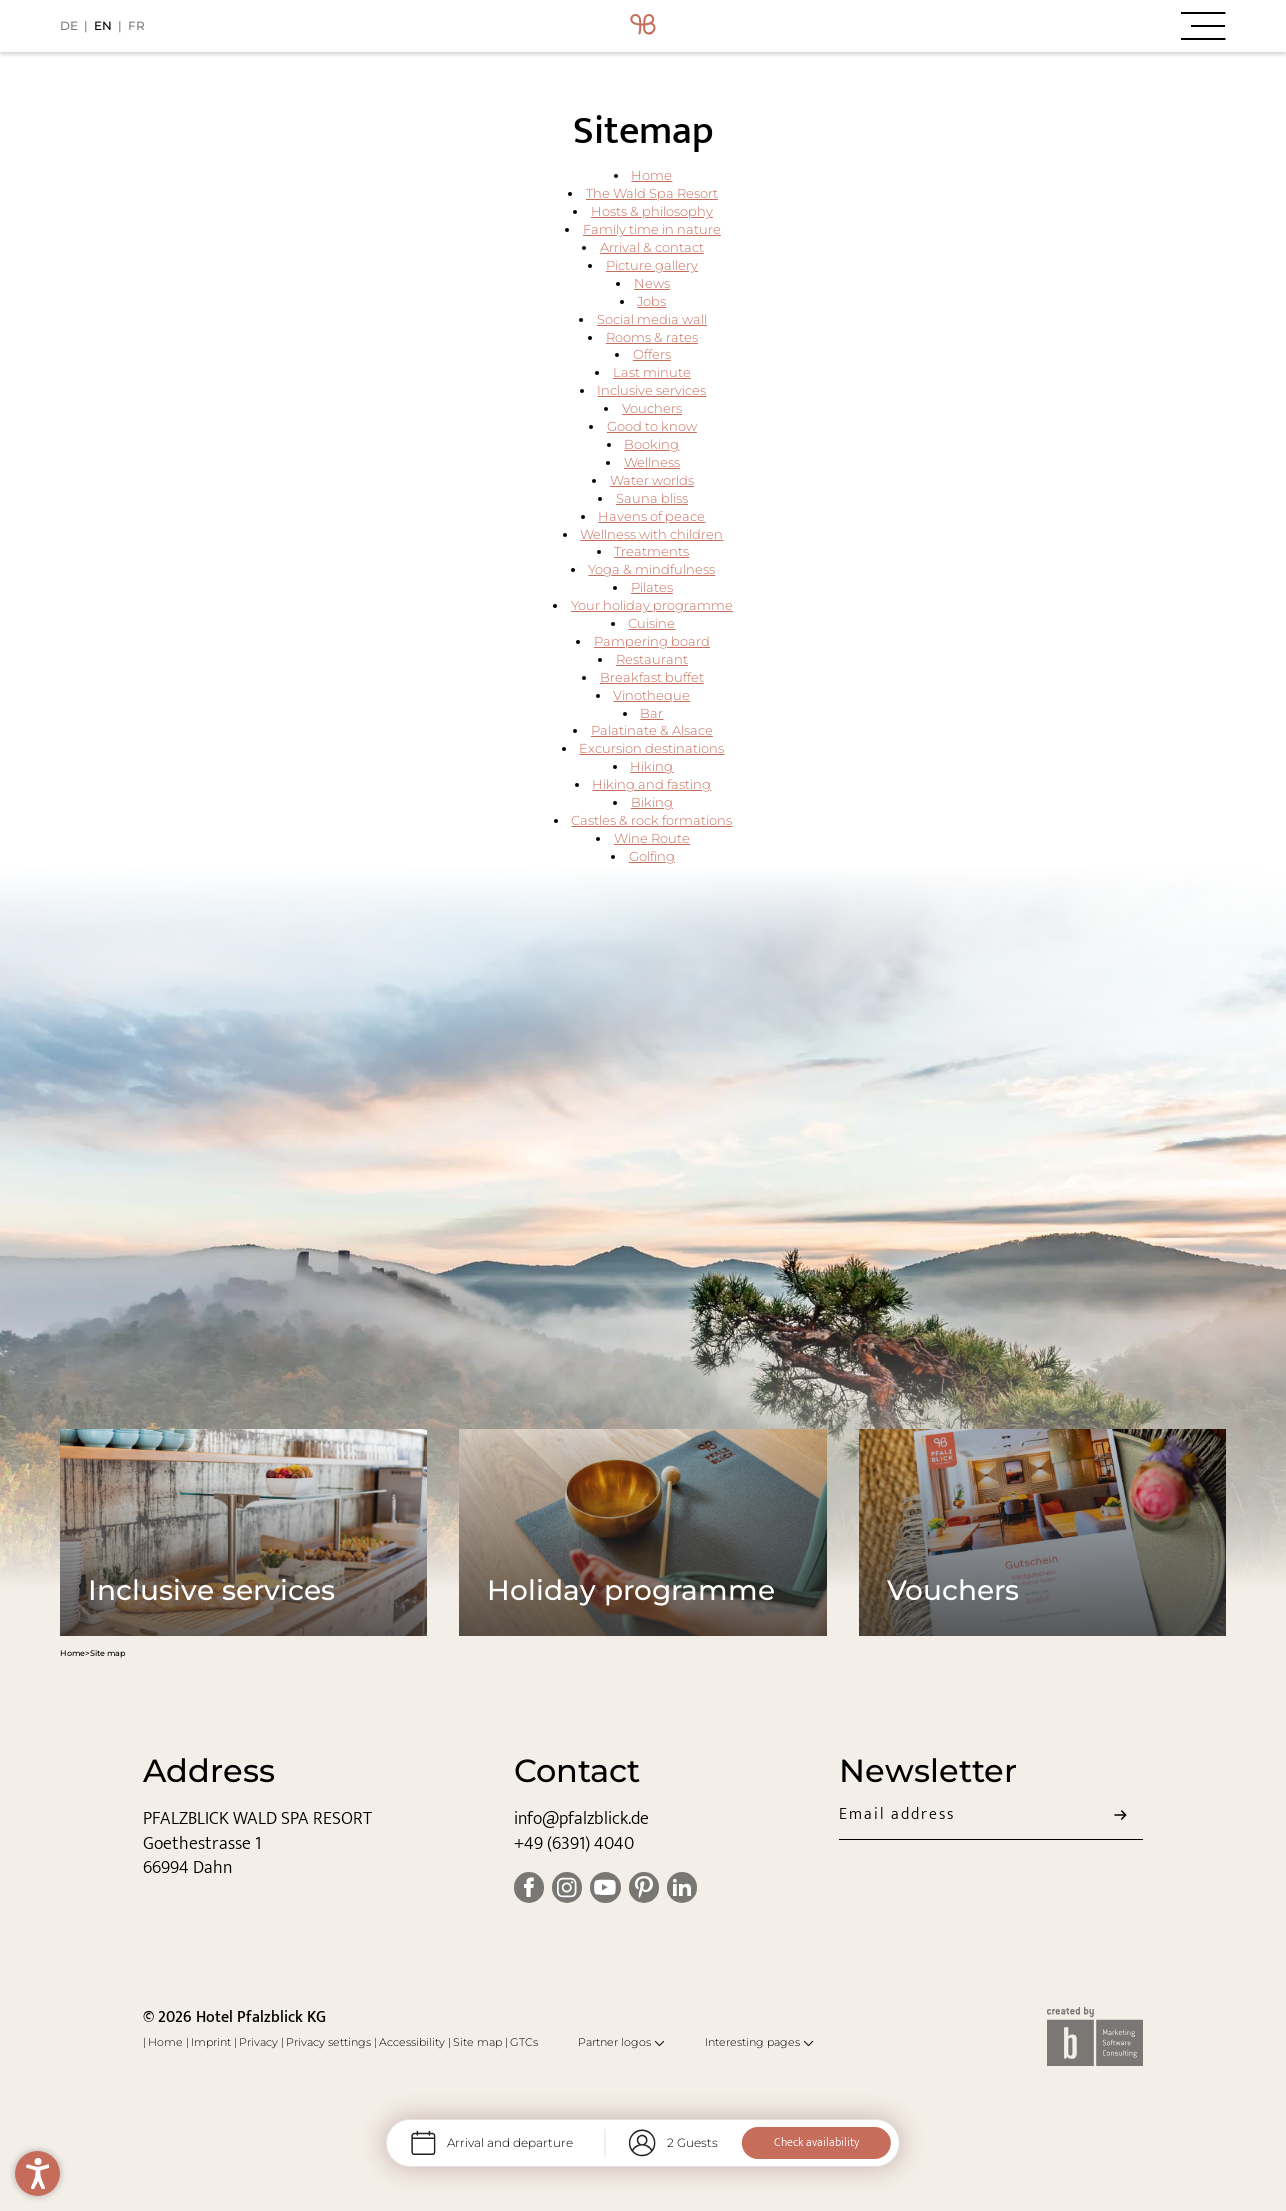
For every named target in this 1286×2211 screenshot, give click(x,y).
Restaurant (652, 659)
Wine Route (652, 838)
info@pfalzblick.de (581, 1818)
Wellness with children (651, 534)
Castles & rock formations (651, 820)
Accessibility (413, 2042)
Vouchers (652, 408)
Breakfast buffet (652, 677)
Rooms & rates (652, 337)
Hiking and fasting (651, 784)
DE (69, 25)
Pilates (652, 587)
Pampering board (652, 641)
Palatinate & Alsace (652, 730)
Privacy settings (330, 2042)
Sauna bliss (652, 498)
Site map (479, 2042)
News (652, 283)
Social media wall (652, 319)
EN (103, 25)
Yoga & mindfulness (651, 569)
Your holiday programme (652, 605)
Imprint (212, 2042)
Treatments (651, 551)
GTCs (524, 2042)
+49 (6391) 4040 (574, 1843)
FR (136, 25)
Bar (651, 713)
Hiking (651, 766)
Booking (651, 444)
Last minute (652, 372)
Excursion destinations (651, 748)
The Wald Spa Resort (652, 193)
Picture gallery (652, 265)
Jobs (651, 301)
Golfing (652, 856)
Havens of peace (651, 516)
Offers (652, 354)
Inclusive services (651, 390)
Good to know (652, 426)
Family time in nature (652, 229)
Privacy (260, 2042)
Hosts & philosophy (652, 211)
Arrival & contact (652, 247)
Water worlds (652, 480)
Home (651, 175)
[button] (1031, 26)
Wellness (652, 462)
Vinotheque (651, 695)
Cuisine (651, 623)
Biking (652, 802)
